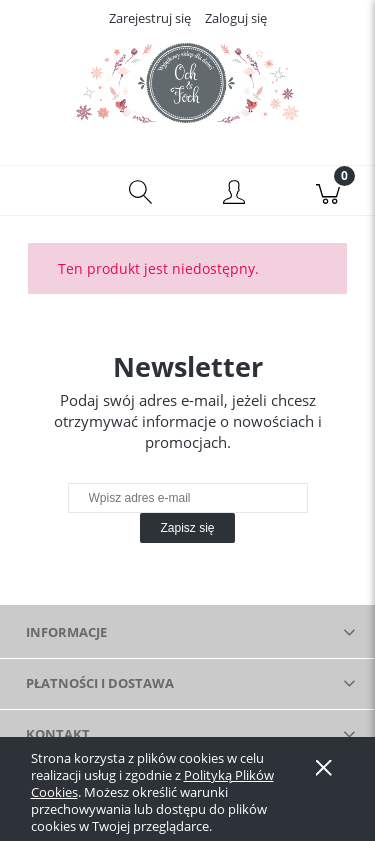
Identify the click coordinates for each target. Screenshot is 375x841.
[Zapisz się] (187, 528)
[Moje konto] (235, 194)
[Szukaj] (141, 191)
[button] (47, 191)
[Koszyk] (328, 191)
